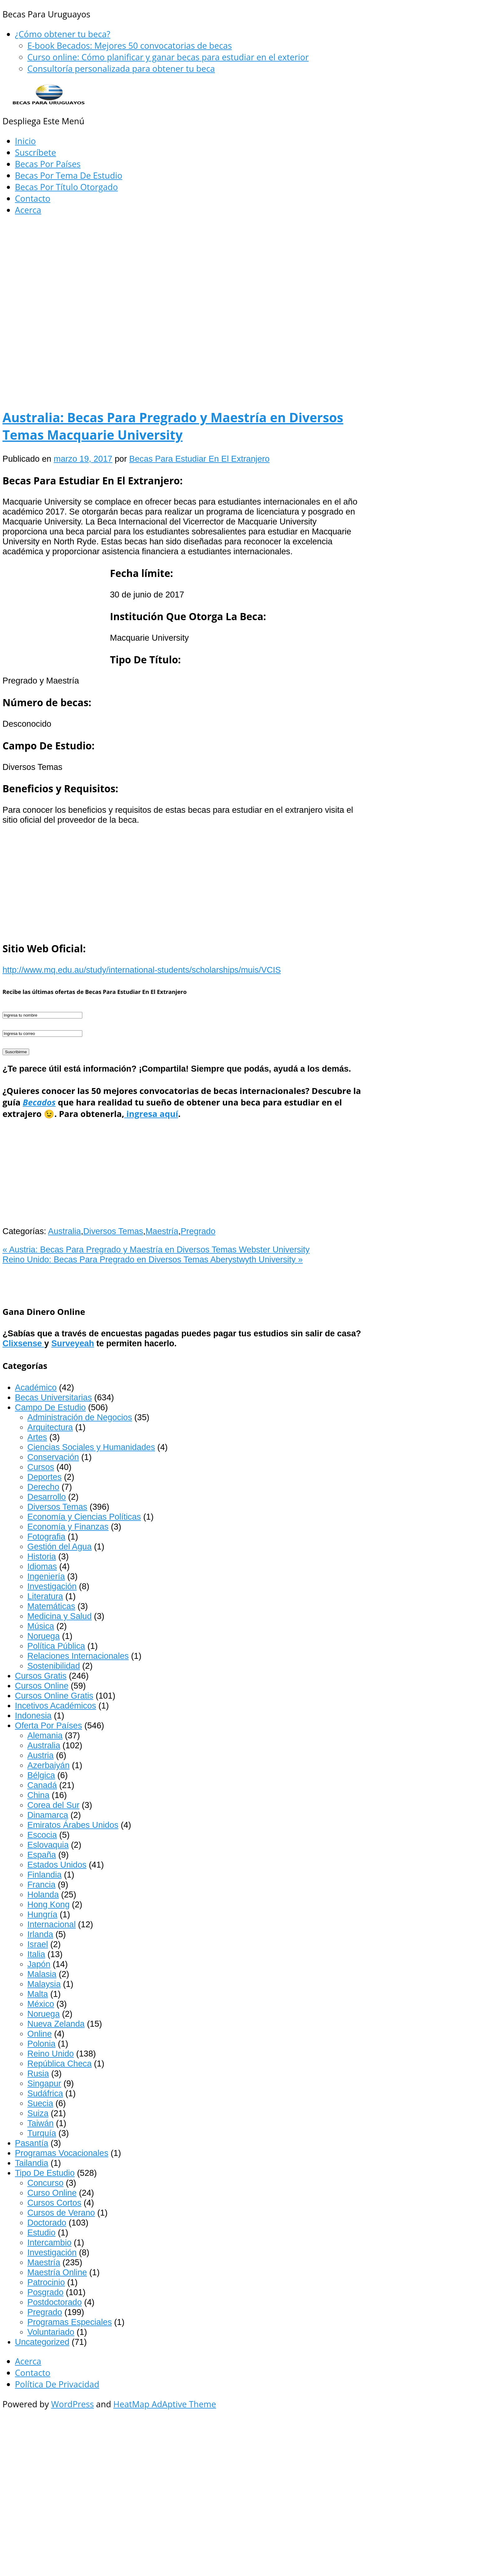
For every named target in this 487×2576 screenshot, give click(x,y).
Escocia (42, 1835)
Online (39, 2033)
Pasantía (31, 2143)
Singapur (44, 2083)
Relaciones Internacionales (78, 1656)
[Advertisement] (182, 267)
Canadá (42, 1785)
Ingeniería (46, 1576)
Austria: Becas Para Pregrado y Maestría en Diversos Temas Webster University (156, 1249)
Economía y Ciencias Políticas (84, 1516)
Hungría (42, 1914)
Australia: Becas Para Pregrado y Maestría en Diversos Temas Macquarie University (172, 426)
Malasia (42, 1974)
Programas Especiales (69, 2322)
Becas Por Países (47, 164)
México (40, 2004)
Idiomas (42, 1566)
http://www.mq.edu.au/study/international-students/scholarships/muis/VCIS (141, 970)
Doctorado (46, 2222)
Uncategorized (42, 2342)
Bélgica (41, 1775)
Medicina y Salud (59, 1616)
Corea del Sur (53, 1805)
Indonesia (33, 1715)
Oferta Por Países (48, 1725)
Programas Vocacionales (61, 2153)
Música (40, 1626)
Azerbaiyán (48, 1765)
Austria (40, 1755)
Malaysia (44, 1984)
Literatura (45, 1596)
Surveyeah (72, 1343)
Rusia (38, 2073)
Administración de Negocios (79, 1417)
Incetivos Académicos (55, 1705)
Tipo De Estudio (45, 2173)
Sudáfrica (45, 2093)
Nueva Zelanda (55, 2024)
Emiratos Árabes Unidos (72, 1825)
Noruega (43, 1636)
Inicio (25, 141)
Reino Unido (50, 2053)
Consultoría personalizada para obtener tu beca (121, 68)
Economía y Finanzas (67, 1526)
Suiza (37, 2113)
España (41, 1855)
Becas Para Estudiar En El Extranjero (199, 459)
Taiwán (40, 2123)
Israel (37, 1944)
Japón (38, 1964)
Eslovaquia (48, 1845)
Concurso (45, 2183)
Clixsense (23, 1343)
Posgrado (45, 2292)
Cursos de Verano (61, 2212)
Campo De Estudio (50, 1407)
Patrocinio (46, 2282)
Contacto (32, 198)
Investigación (52, 1586)
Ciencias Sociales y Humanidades (91, 1447)
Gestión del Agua (59, 1546)
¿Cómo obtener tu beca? (62, 34)
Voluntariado (50, 2332)
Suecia (40, 2103)
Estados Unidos (56, 1864)
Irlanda (40, 1934)
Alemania (44, 1735)
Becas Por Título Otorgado (66, 187)
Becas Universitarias (53, 1397)
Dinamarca (47, 1815)
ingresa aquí (151, 1113)
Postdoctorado (54, 2302)
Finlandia (44, 1874)
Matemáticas (51, 1606)
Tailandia (31, 2163)
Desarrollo (46, 1497)
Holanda (43, 1894)
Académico (36, 1387)
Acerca (28, 210)
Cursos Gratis (40, 1676)
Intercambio (49, 2242)
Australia (64, 1231)
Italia (36, 1954)
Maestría (161, 1231)
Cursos (40, 1467)
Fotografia (46, 1536)
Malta (37, 1994)
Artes (37, 1437)
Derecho (43, 1487)
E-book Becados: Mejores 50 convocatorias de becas (129, 45)
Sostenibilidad (53, 1666)
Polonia (41, 2043)
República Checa (59, 2063)
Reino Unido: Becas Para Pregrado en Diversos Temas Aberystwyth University (152, 1259)
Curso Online (52, 2193)
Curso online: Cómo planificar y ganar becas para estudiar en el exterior (168, 57)
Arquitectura (50, 1427)
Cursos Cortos (54, 2203)
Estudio (41, 2232)
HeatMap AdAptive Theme (164, 2404)
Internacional (51, 1924)
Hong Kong (48, 1904)
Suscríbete (35, 152)
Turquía (41, 2133)
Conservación (53, 1457)
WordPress (72, 2404)
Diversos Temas (113, 1231)
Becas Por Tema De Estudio (68, 175)
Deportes (44, 1477)
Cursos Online (41, 1686)
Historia (41, 1556)
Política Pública (56, 1646)
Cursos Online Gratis (54, 1695)
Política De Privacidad (57, 2384)
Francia (41, 1884)
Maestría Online (57, 2272)
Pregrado (198, 1231)
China (38, 1795)
